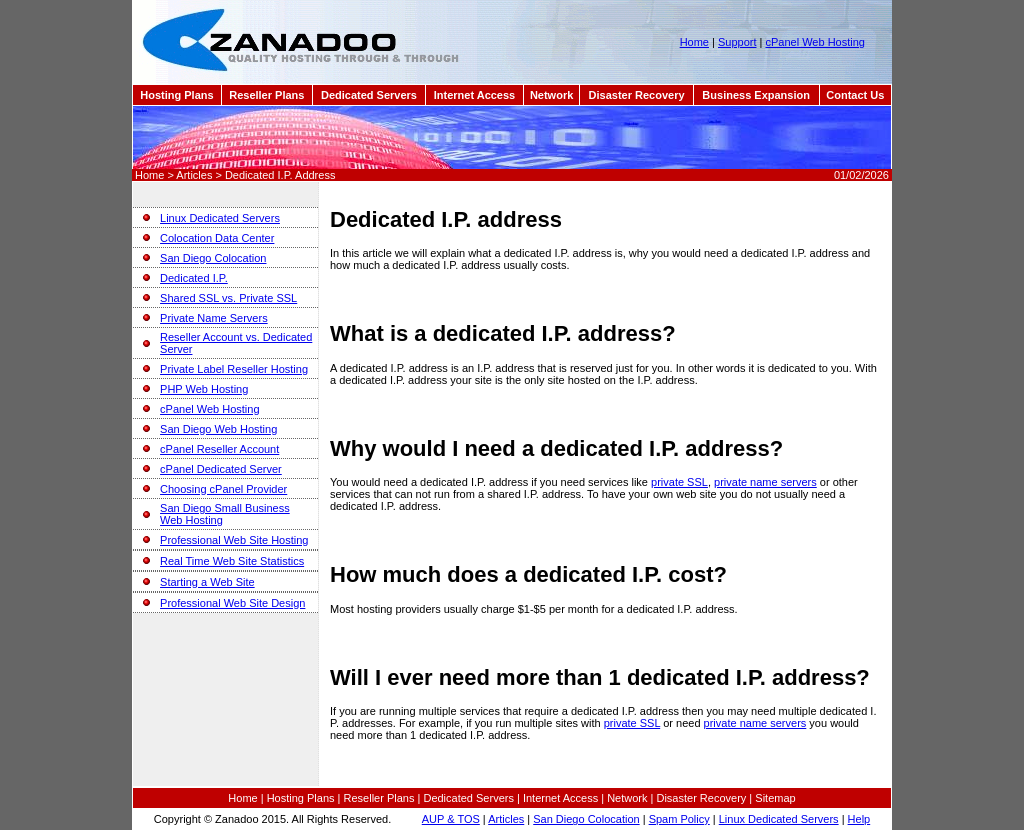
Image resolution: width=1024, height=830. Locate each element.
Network (551, 95)
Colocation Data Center (217, 238)
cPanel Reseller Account (219, 449)
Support (737, 42)
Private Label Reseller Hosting (234, 369)
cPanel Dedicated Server (221, 469)
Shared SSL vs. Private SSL (228, 298)
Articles (506, 819)
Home (694, 42)
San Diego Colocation (213, 258)
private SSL (679, 482)
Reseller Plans (266, 95)
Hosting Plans (176, 95)
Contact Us (855, 95)
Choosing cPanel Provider (223, 489)
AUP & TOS (451, 819)
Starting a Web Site (207, 582)
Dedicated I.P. (194, 278)
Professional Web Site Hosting (234, 540)
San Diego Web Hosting (218, 429)
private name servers (765, 482)
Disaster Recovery (637, 95)
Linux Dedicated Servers (220, 218)
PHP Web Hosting (204, 389)
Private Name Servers (214, 318)
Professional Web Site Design (232, 603)
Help (859, 819)
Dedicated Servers (369, 95)
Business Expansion (756, 95)
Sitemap (775, 798)
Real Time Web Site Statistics (232, 561)
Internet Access (475, 95)
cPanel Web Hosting (814, 42)
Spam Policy (679, 819)
